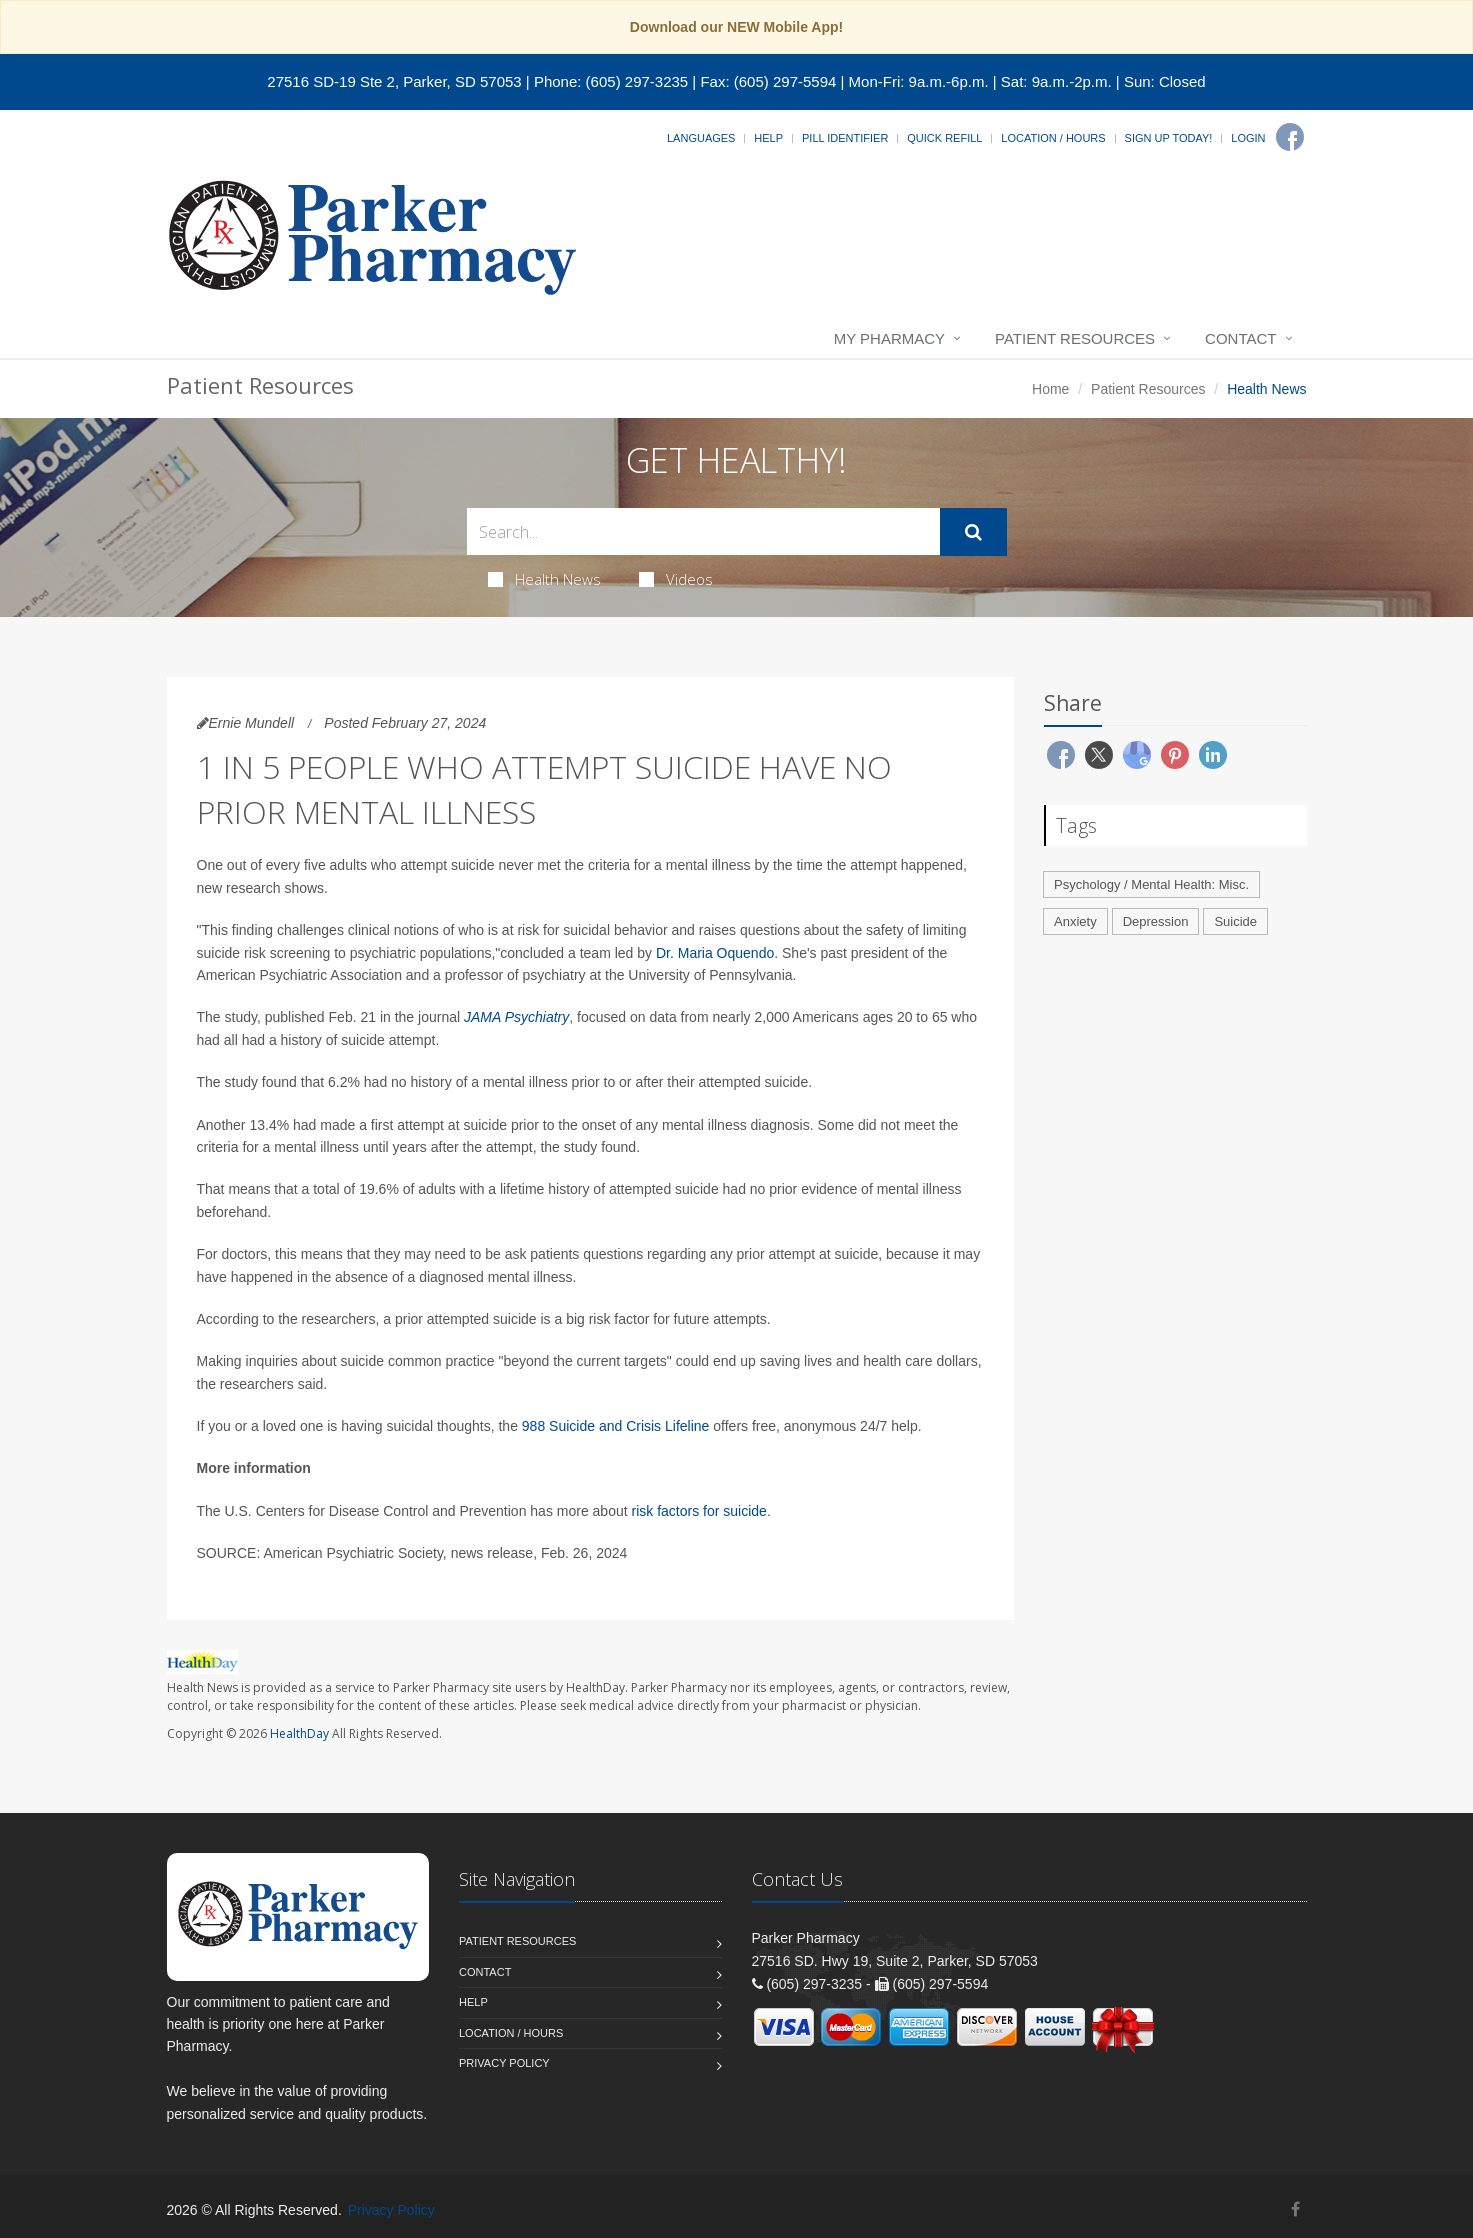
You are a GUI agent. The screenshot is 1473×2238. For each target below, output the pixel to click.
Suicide (1235, 921)
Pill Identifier (845, 138)
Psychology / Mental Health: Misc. (1151, 884)
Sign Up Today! (1169, 138)
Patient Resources (1075, 338)
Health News (544, 579)
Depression (1156, 921)
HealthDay (299, 1733)
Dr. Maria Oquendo (715, 953)
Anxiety (1075, 921)
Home (1050, 389)
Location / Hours (1053, 138)
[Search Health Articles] (703, 531)
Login (1248, 138)
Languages (701, 138)
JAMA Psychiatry (516, 1017)
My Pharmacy (889, 338)
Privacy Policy (504, 2063)
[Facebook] (1290, 137)
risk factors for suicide (699, 1511)
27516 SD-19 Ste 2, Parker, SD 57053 (394, 81)
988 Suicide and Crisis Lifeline (616, 1426)
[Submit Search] (973, 532)
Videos (676, 579)
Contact (1240, 338)
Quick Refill (944, 138)
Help (768, 138)
